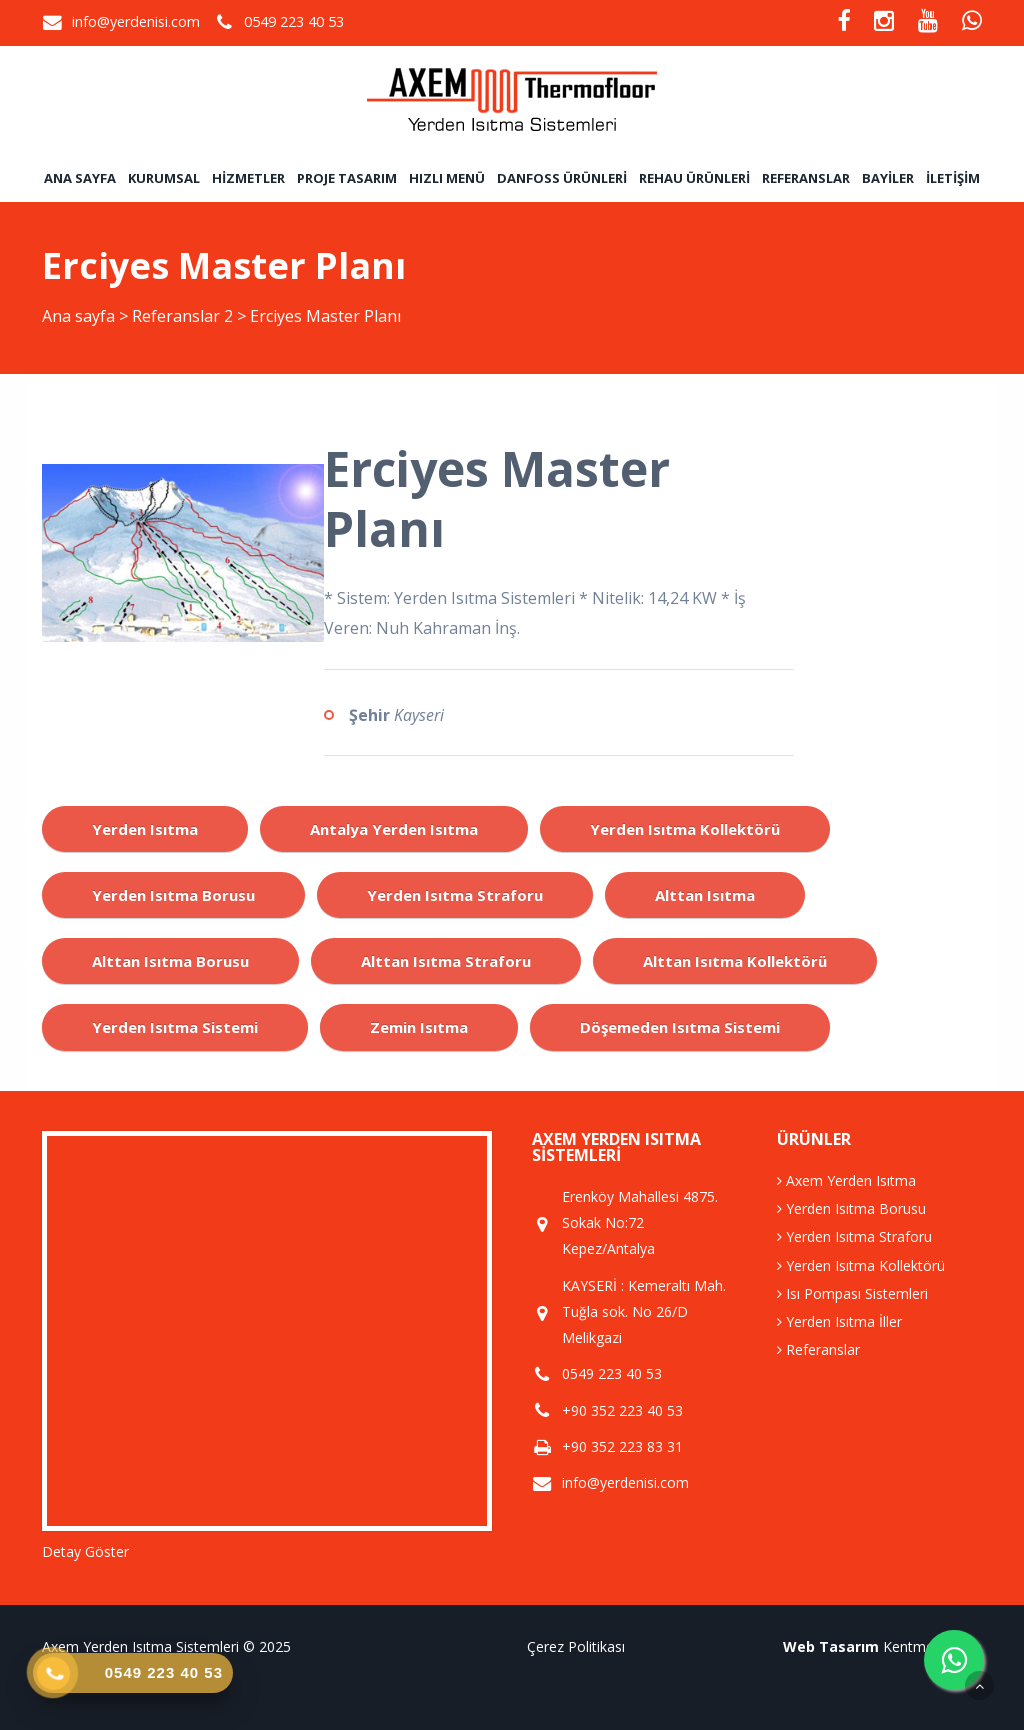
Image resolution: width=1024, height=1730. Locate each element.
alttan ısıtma (705, 895)
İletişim (953, 178)
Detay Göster (85, 1551)
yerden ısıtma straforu (455, 895)
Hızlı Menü (447, 178)
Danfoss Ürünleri (562, 178)
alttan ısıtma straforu (446, 961)
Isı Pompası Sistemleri (852, 1293)
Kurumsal (164, 178)
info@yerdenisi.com (136, 21)
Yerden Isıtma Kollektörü (861, 1265)
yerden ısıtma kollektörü (685, 829)
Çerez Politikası (576, 1646)
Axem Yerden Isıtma (846, 1180)
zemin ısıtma (419, 1027)
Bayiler (888, 178)
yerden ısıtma (145, 829)
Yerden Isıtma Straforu (854, 1236)
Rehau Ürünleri (694, 178)
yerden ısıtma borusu (173, 895)
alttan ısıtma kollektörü (735, 961)
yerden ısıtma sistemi (175, 1027)
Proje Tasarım (347, 178)
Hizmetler (248, 178)
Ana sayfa (80, 178)
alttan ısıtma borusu (170, 961)
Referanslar (806, 178)
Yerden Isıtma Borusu (851, 1208)
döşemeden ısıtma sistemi (680, 1027)
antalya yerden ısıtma (394, 829)
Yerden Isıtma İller (839, 1321)
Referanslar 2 (182, 316)
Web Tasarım (831, 1646)
